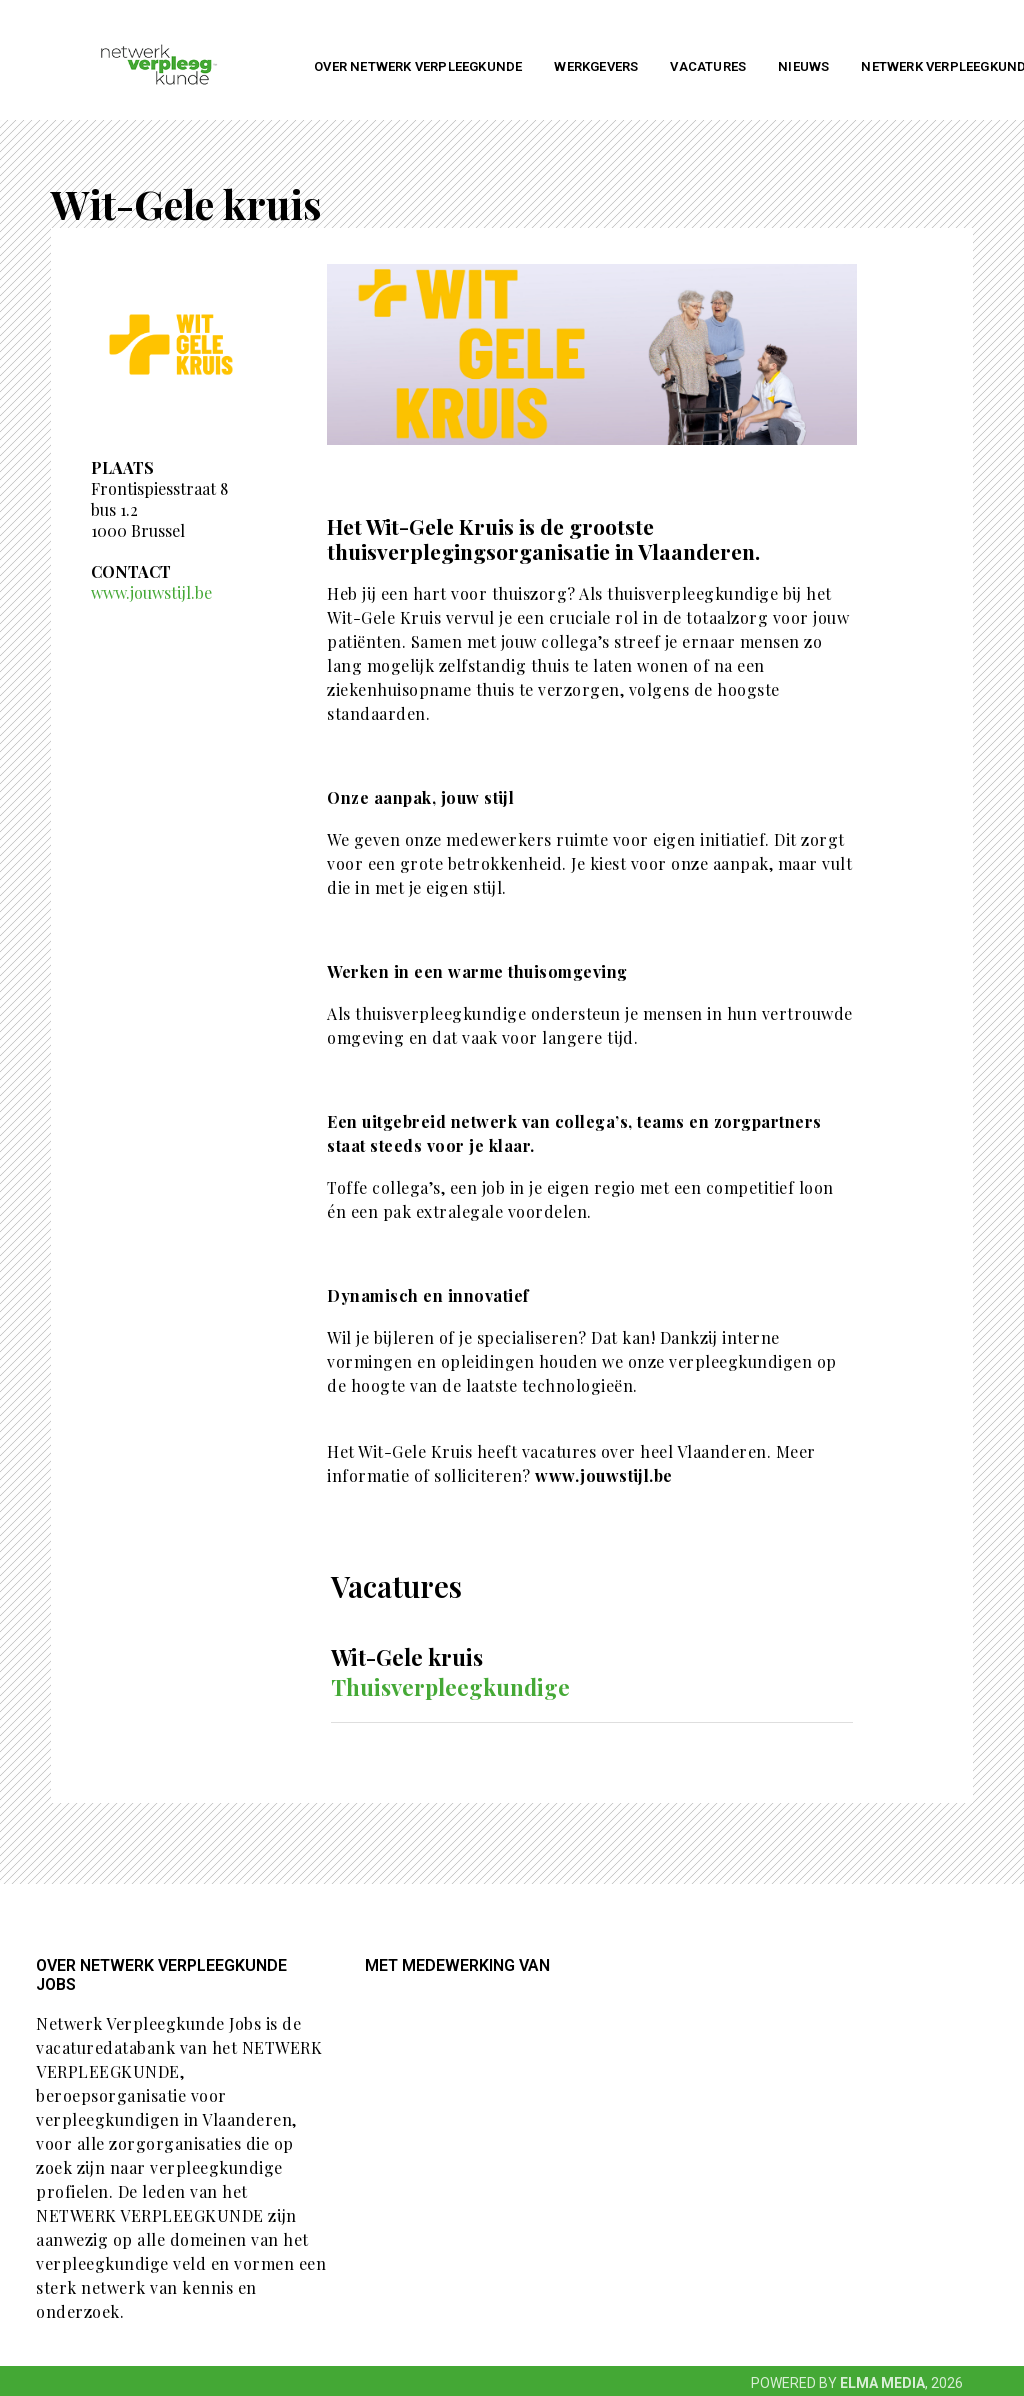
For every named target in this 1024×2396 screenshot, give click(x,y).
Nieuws (803, 66)
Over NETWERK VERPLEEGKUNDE (418, 66)
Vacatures (708, 66)
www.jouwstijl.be (151, 592)
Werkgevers (596, 66)
